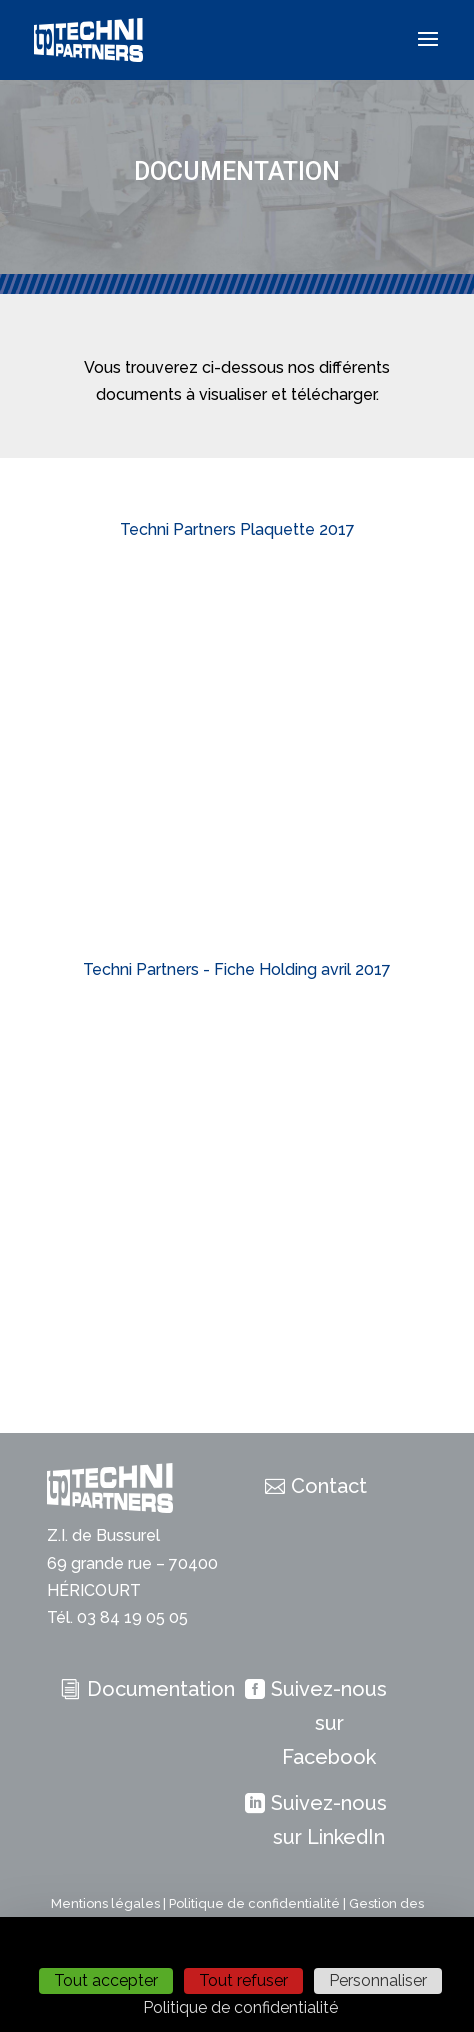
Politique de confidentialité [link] (240, 2007)
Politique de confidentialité (254, 1903)
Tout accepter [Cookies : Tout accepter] (106, 1980)
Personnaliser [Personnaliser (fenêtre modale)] (378, 1980)
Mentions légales (105, 1903)
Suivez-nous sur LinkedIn (329, 1820)
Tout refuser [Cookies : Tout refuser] (243, 1980)
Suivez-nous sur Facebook (329, 1723)
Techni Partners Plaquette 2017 (237, 529)
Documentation (161, 1689)
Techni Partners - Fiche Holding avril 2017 (237, 969)
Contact (329, 1486)
